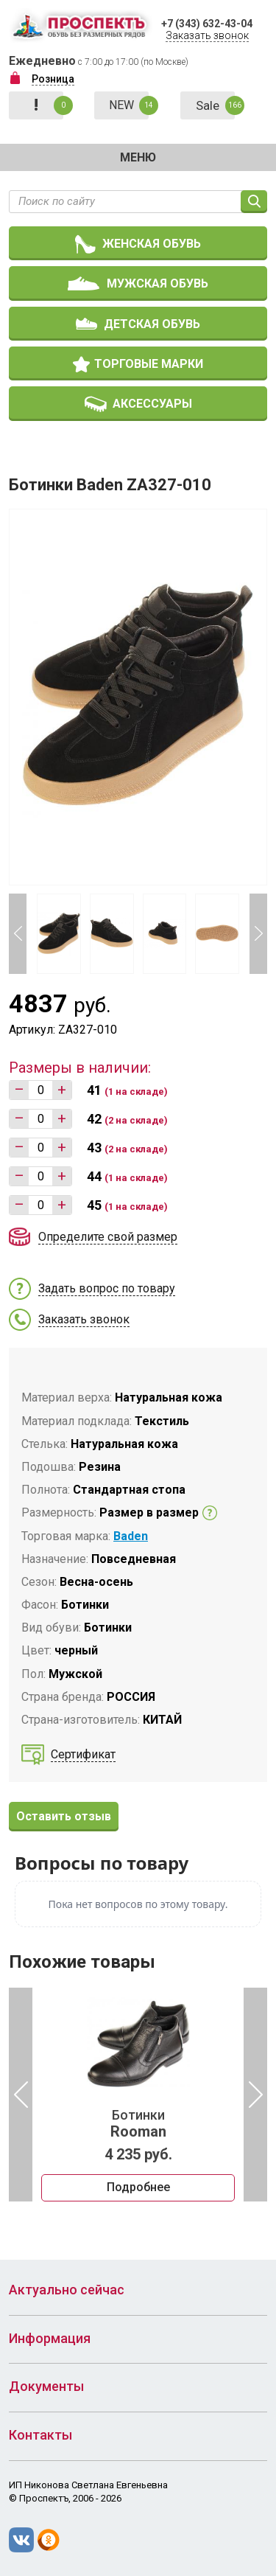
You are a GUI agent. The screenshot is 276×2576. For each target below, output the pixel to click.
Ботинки (138, 2124)
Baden (130, 1536)
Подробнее (138, 2188)
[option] (138, 2094)
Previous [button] (17, 934)
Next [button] (258, 934)
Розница (53, 79)
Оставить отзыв (63, 1816)
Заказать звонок (207, 35)
